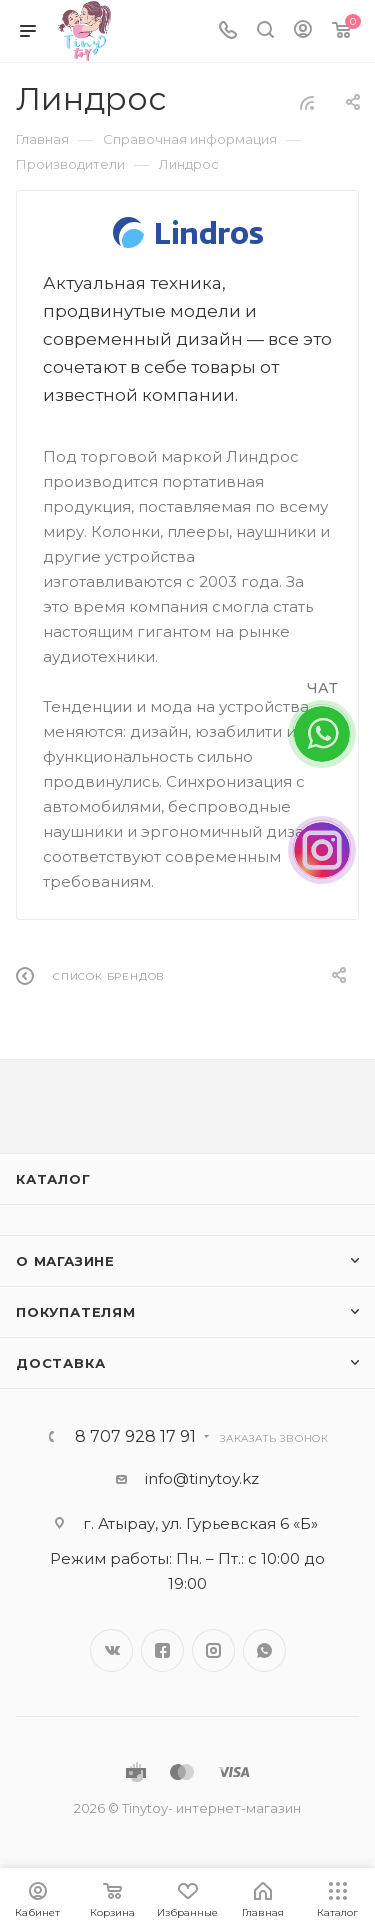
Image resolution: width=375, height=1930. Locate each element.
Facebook (162, 1650)
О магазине (65, 1261)
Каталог (53, 1179)
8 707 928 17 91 (135, 1437)
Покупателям (76, 1312)
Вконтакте (111, 1650)
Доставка (60, 1363)
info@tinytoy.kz (202, 1478)
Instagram (213, 1650)
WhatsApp (264, 1650)
